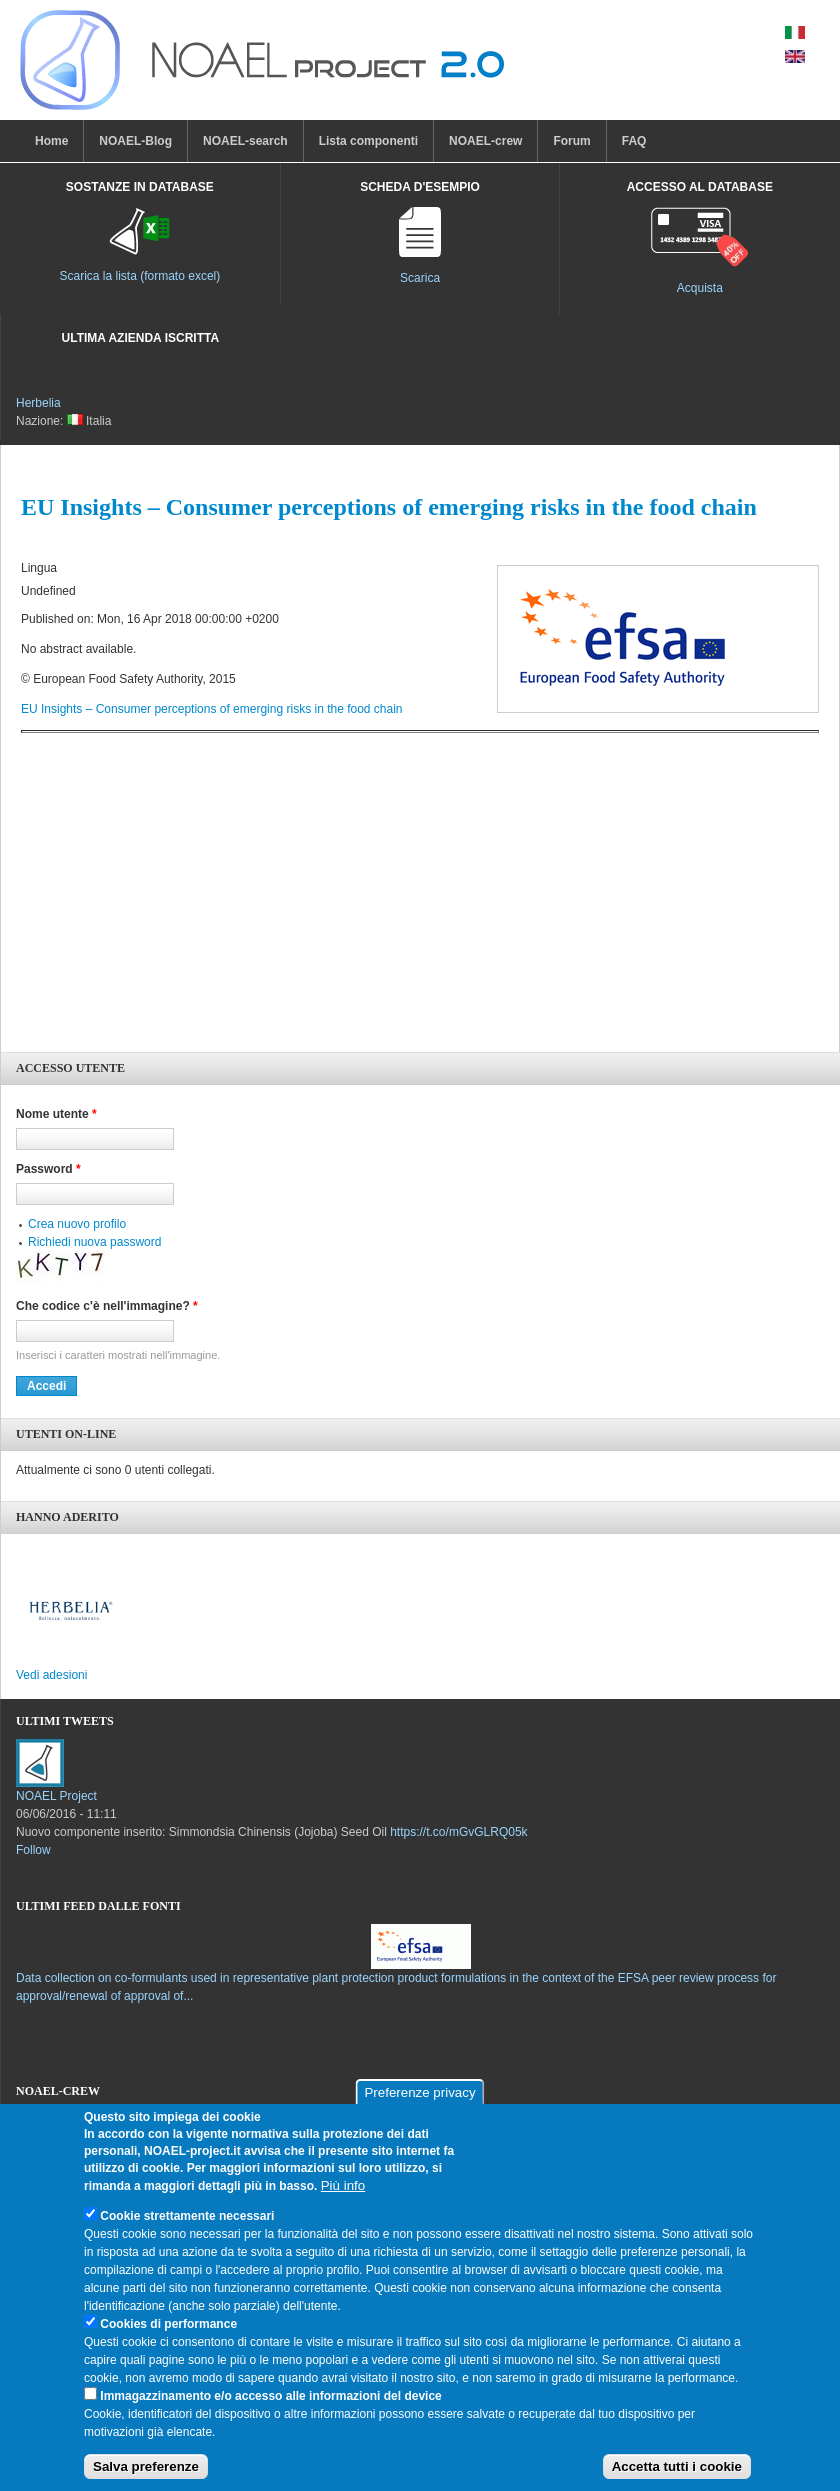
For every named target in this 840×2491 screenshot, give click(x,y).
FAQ (634, 141)
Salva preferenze (146, 2474)
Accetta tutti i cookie (677, 2474)
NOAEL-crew (485, 141)
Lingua (39, 568)
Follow (33, 1850)
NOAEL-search (245, 141)
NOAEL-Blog (135, 141)
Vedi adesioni (51, 1675)
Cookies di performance (168, 2331)
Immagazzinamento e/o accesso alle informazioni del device (270, 2403)
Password (48, 1169)
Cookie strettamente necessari (187, 2223)
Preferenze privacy (419, 2100)
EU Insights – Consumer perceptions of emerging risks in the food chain (212, 709)
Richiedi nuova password (94, 1242)
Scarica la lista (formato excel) (140, 276)
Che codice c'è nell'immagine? (107, 1306)
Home (51, 141)
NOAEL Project (56, 1796)
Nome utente (56, 1114)
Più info (343, 2192)
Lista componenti (368, 141)
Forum (571, 141)
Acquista (700, 288)
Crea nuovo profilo (77, 1224)
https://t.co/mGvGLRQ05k (458, 1832)
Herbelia (38, 403)
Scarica (420, 278)
